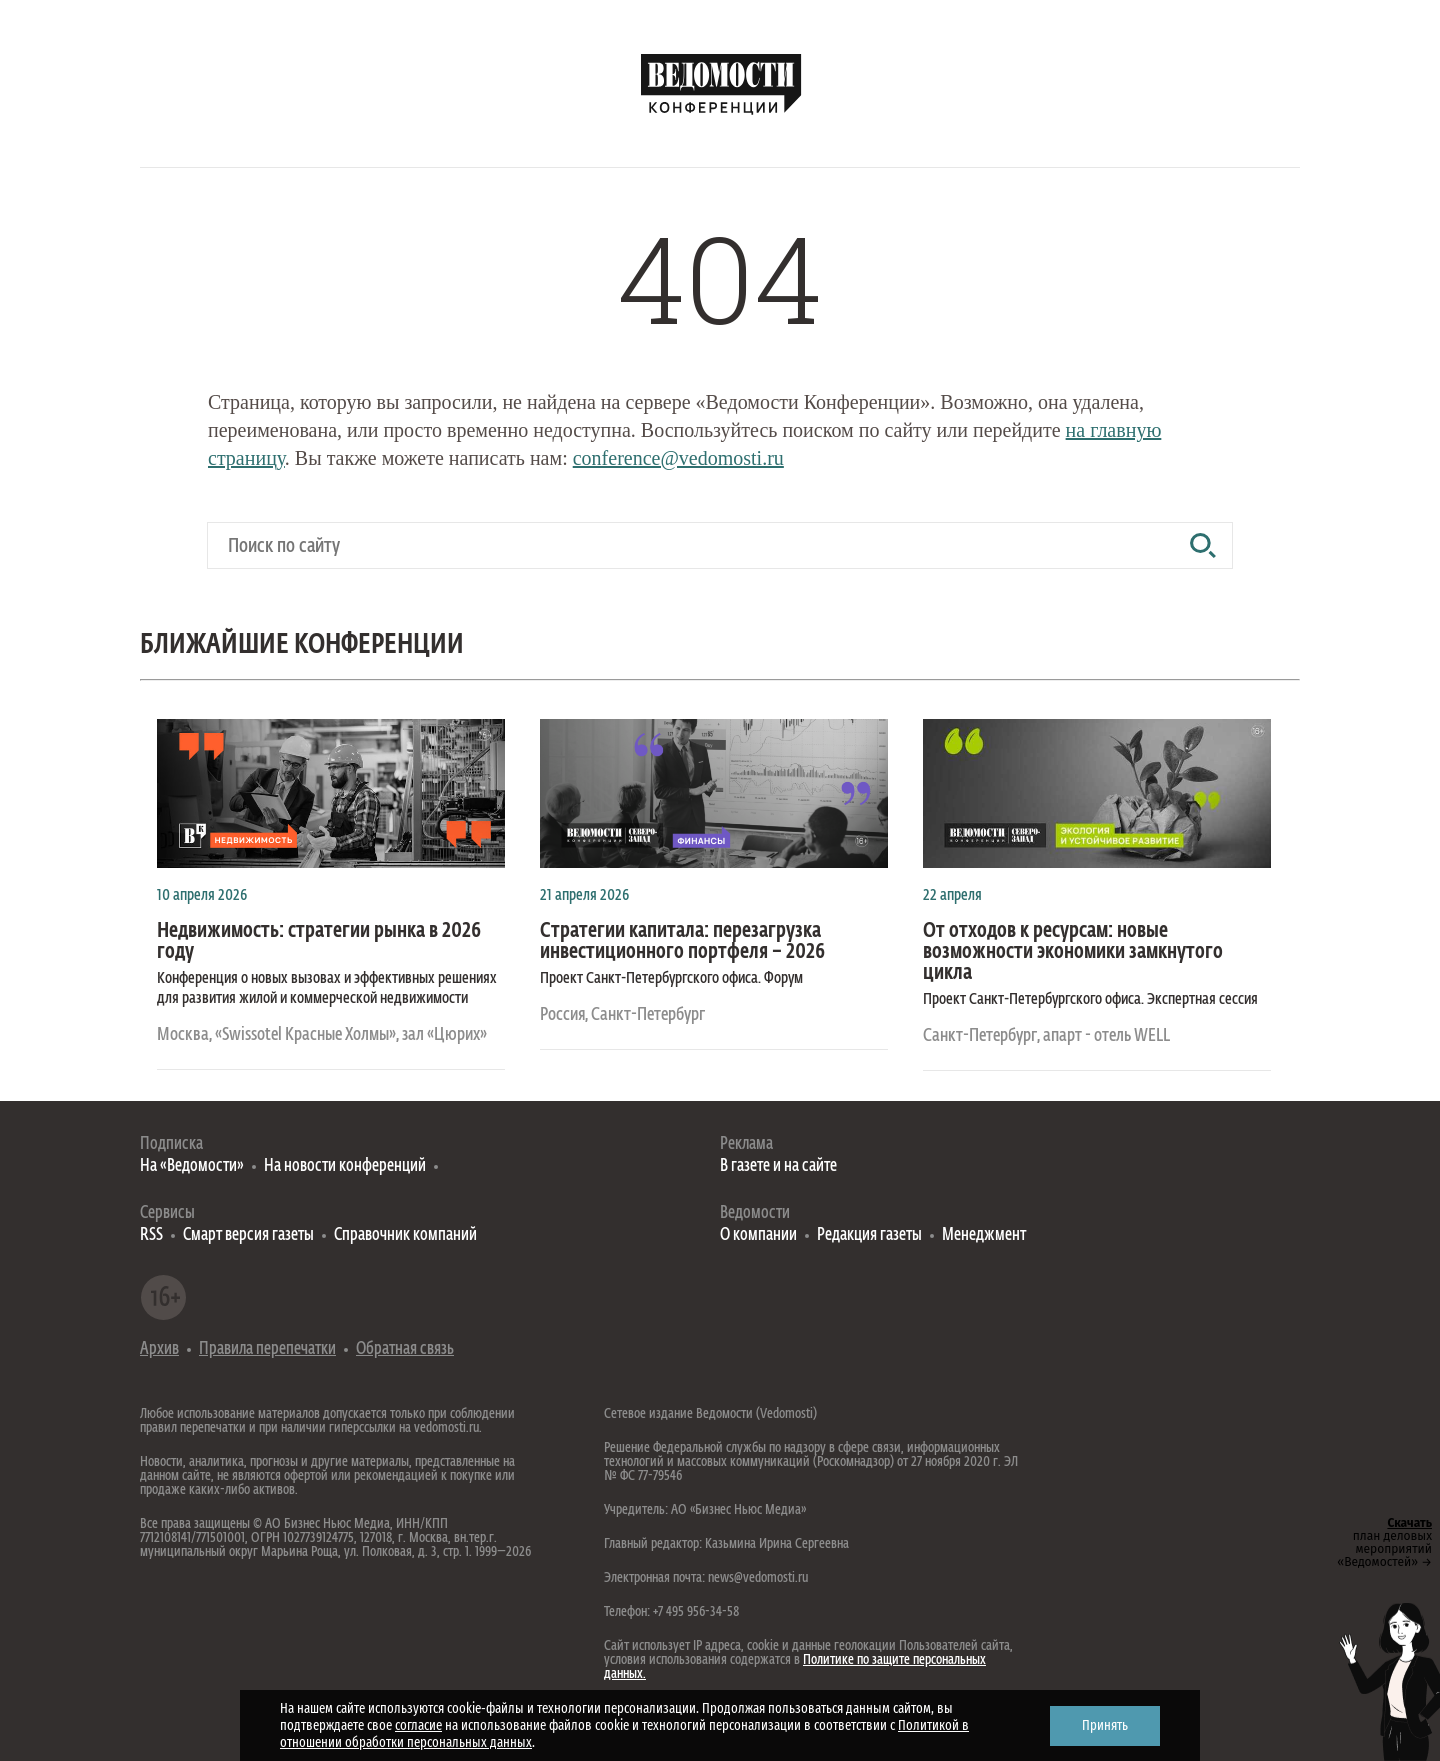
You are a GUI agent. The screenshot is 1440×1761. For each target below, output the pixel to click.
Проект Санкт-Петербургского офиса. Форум (671, 979)
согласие (418, 1725)
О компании (758, 1235)
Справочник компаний (405, 1235)
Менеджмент (984, 1235)
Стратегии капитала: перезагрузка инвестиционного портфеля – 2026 (682, 942)
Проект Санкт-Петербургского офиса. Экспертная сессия (1090, 1000)
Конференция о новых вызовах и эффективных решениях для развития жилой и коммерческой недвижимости (327, 989)
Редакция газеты (869, 1235)
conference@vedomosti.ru (678, 458)
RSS (151, 1235)
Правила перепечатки (267, 1349)
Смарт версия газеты (248, 1235)
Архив (159, 1349)
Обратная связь (405, 1349)
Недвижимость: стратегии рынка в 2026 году (319, 942)
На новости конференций (345, 1166)
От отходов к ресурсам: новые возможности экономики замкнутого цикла (1073, 952)
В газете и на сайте (778, 1166)
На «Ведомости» (192, 1166)
